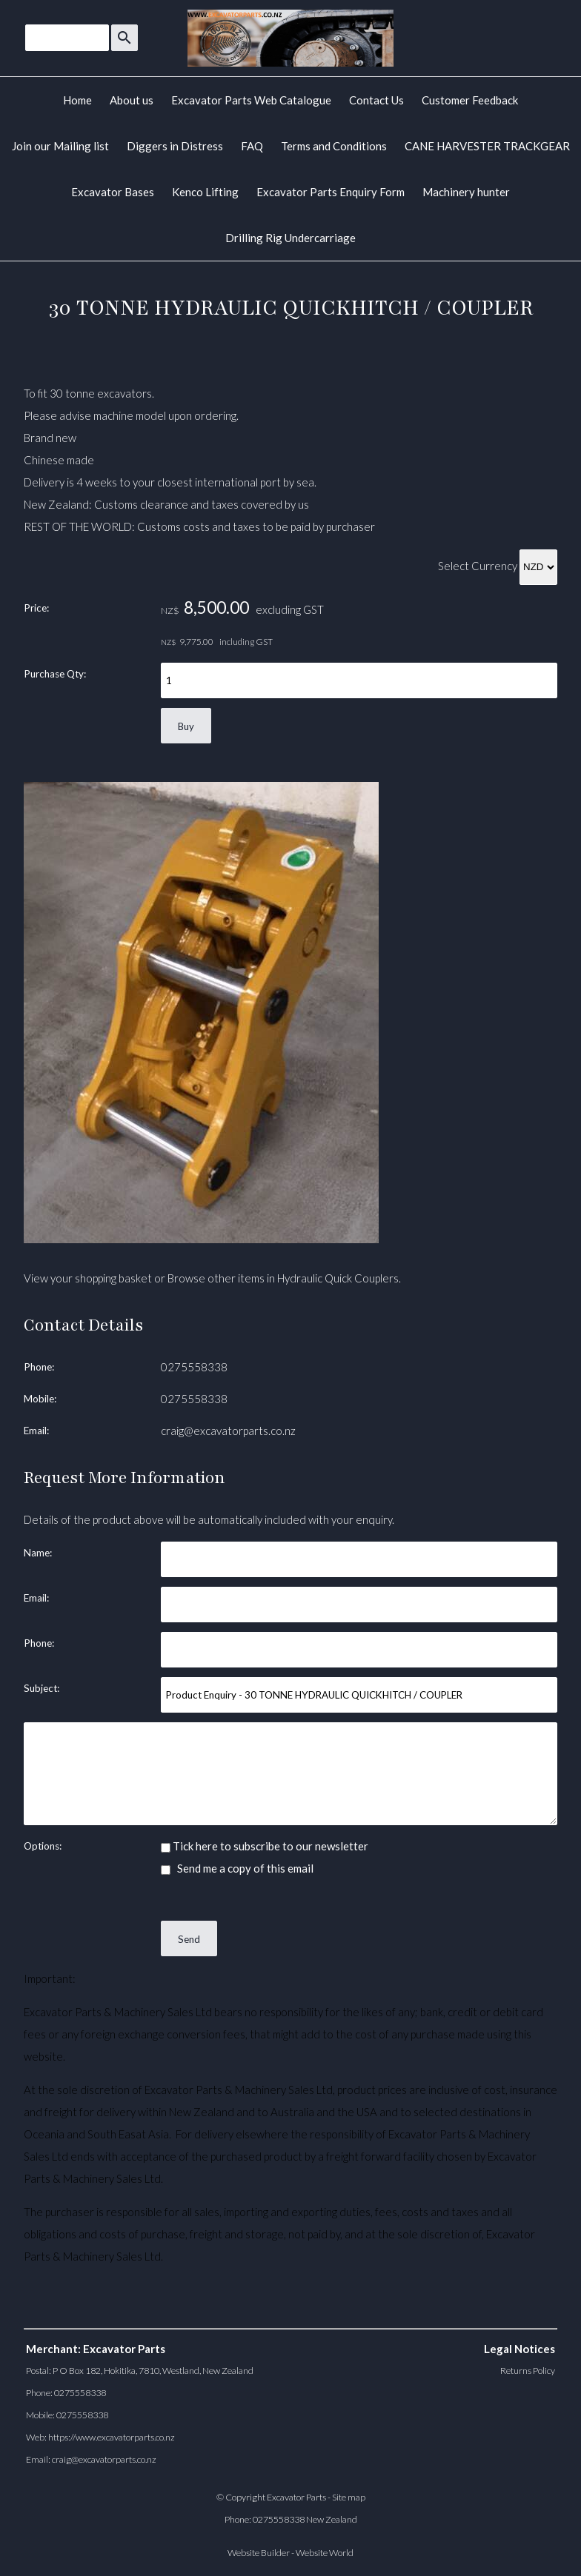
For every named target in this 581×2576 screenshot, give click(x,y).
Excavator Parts (296, 2497)
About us (131, 100)
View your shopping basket (88, 1278)
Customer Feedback (470, 100)
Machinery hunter (466, 191)
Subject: (41, 1688)
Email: (36, 1430)
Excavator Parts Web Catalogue (251, 100)
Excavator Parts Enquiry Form (330, 191)
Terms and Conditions (334, 146)
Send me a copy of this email (237, 1868)
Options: (43, 1846)
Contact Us (376, 100)
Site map (348, 2497)
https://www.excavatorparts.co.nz (111, 2437)
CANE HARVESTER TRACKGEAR (487, 146)
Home (77, 100)
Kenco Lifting (205, 191)
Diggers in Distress (175, 146)
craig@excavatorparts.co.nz (228, 1430)
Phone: (39, 1367)
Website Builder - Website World (290, 2552)
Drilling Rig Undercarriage (290, 237)
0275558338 (194, 1367)
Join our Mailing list (60, 146)
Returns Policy (527, 2370)
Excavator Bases (112, 191)
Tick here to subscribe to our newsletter (264, 1846)
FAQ (252, 146)
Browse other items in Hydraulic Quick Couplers (283, 1278)
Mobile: (40, 1399)
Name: (38, 1553)
